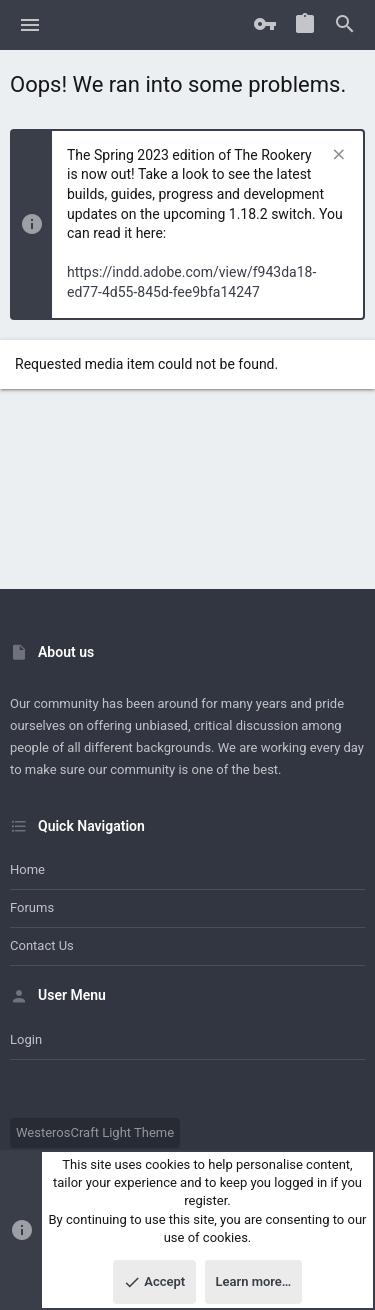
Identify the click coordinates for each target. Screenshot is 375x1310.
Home (27, 869)
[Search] (345, 25)
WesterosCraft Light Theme (95, 1132)
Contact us (42, 945)
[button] (30, 25)
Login (26, 1039)
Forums (32, 907)
